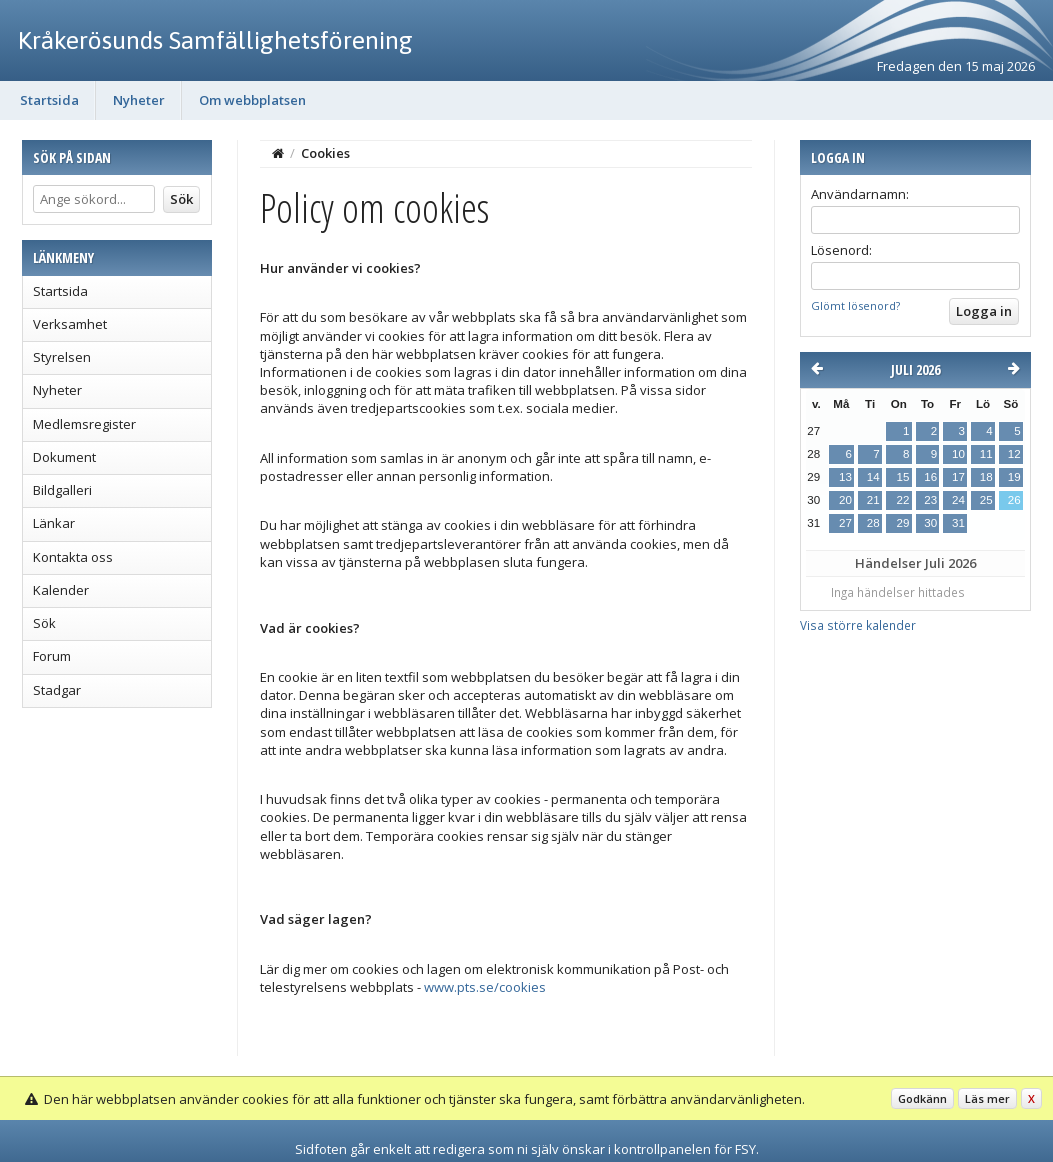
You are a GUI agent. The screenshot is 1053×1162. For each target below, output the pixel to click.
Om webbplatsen (252, 100)
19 (1014, 477)
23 (930, 500)
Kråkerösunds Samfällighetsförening (215, 40)
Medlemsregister (84, 424)
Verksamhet (70, 324)
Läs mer (987, 1098)
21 (873, 500)
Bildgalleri (62, 490)
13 (845, 477)
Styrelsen (62, 357)
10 (958, 454)
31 (958, 523)
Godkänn (922, 1098)
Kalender (61, 590)
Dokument (64, 457)
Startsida (49, 100)
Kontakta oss (73, 557)
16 (930, 477)
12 (1014, 454)
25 (986, 500)
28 (873, 523)
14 (873, 477)
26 (1014, 500)
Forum (52, 656)
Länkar (54, 523)
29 (902, 523)
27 (845, 523)
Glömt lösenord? (855, 305)
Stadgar (57, 690)
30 (930, 523)
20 (845, 500)
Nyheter (139, 100)
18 (986, 477)
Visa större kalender (858, 625)
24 (958, 500)
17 (958, 477)
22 (902, 500)
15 (902, 477)
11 (986, 454)
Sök (44, 623)
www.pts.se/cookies (485, 987)
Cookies (325, 153)
